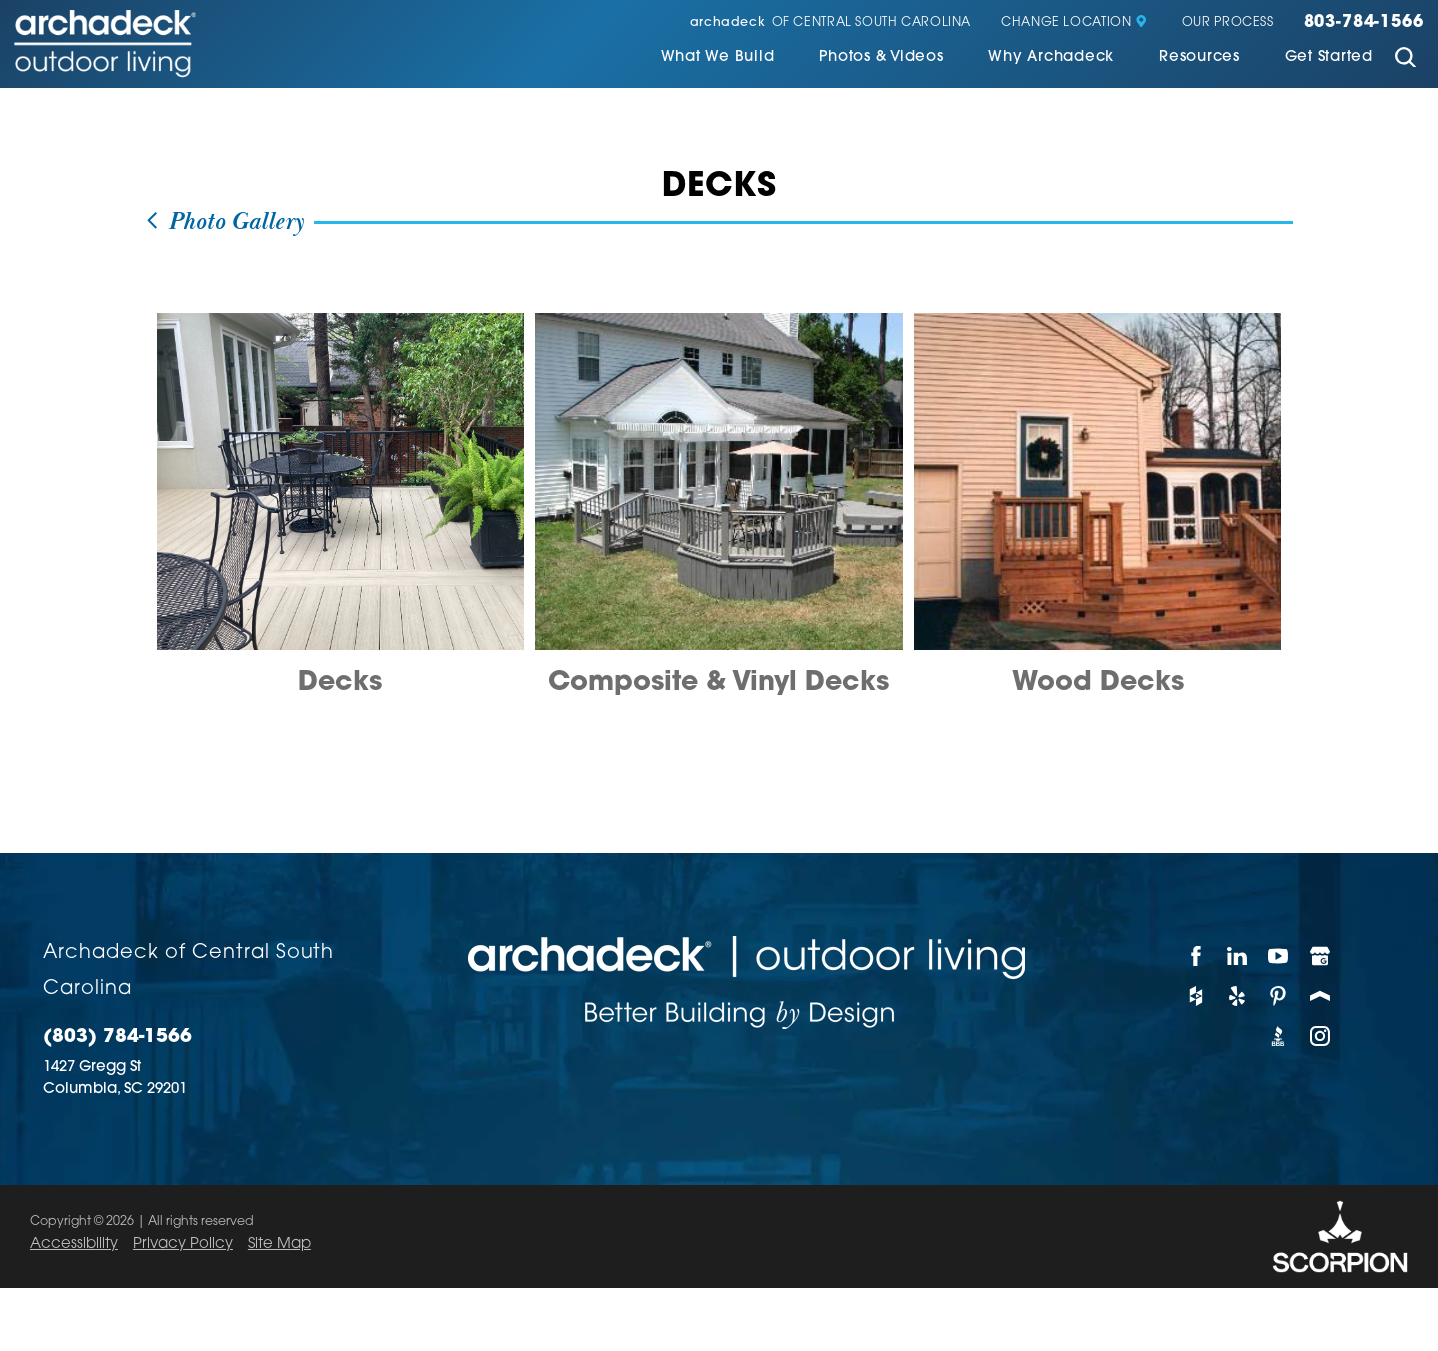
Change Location (1074, 23)
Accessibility (74, 1244)
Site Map (279, 1244)
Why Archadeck (1051, 58)
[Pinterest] (1278, 996)
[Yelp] (1237, 996)
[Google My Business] (1320, 956)
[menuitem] (718, 60)
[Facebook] (1196, 956)
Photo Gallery (224, 222)
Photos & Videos (881, 58)
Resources (1199, 58)
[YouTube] (1278, 956)
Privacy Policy (183, 1244)
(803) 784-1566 (117, 1037)
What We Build (718, 58)
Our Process (1228, 23)
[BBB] (1278, 1036)
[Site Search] (1406, 60)
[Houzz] (1196, 996)
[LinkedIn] (1237, 956)
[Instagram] (1320, 1036)
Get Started (1329, 58)
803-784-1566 (1364, 23)
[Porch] (1320, 996)
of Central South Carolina (830, 23)
